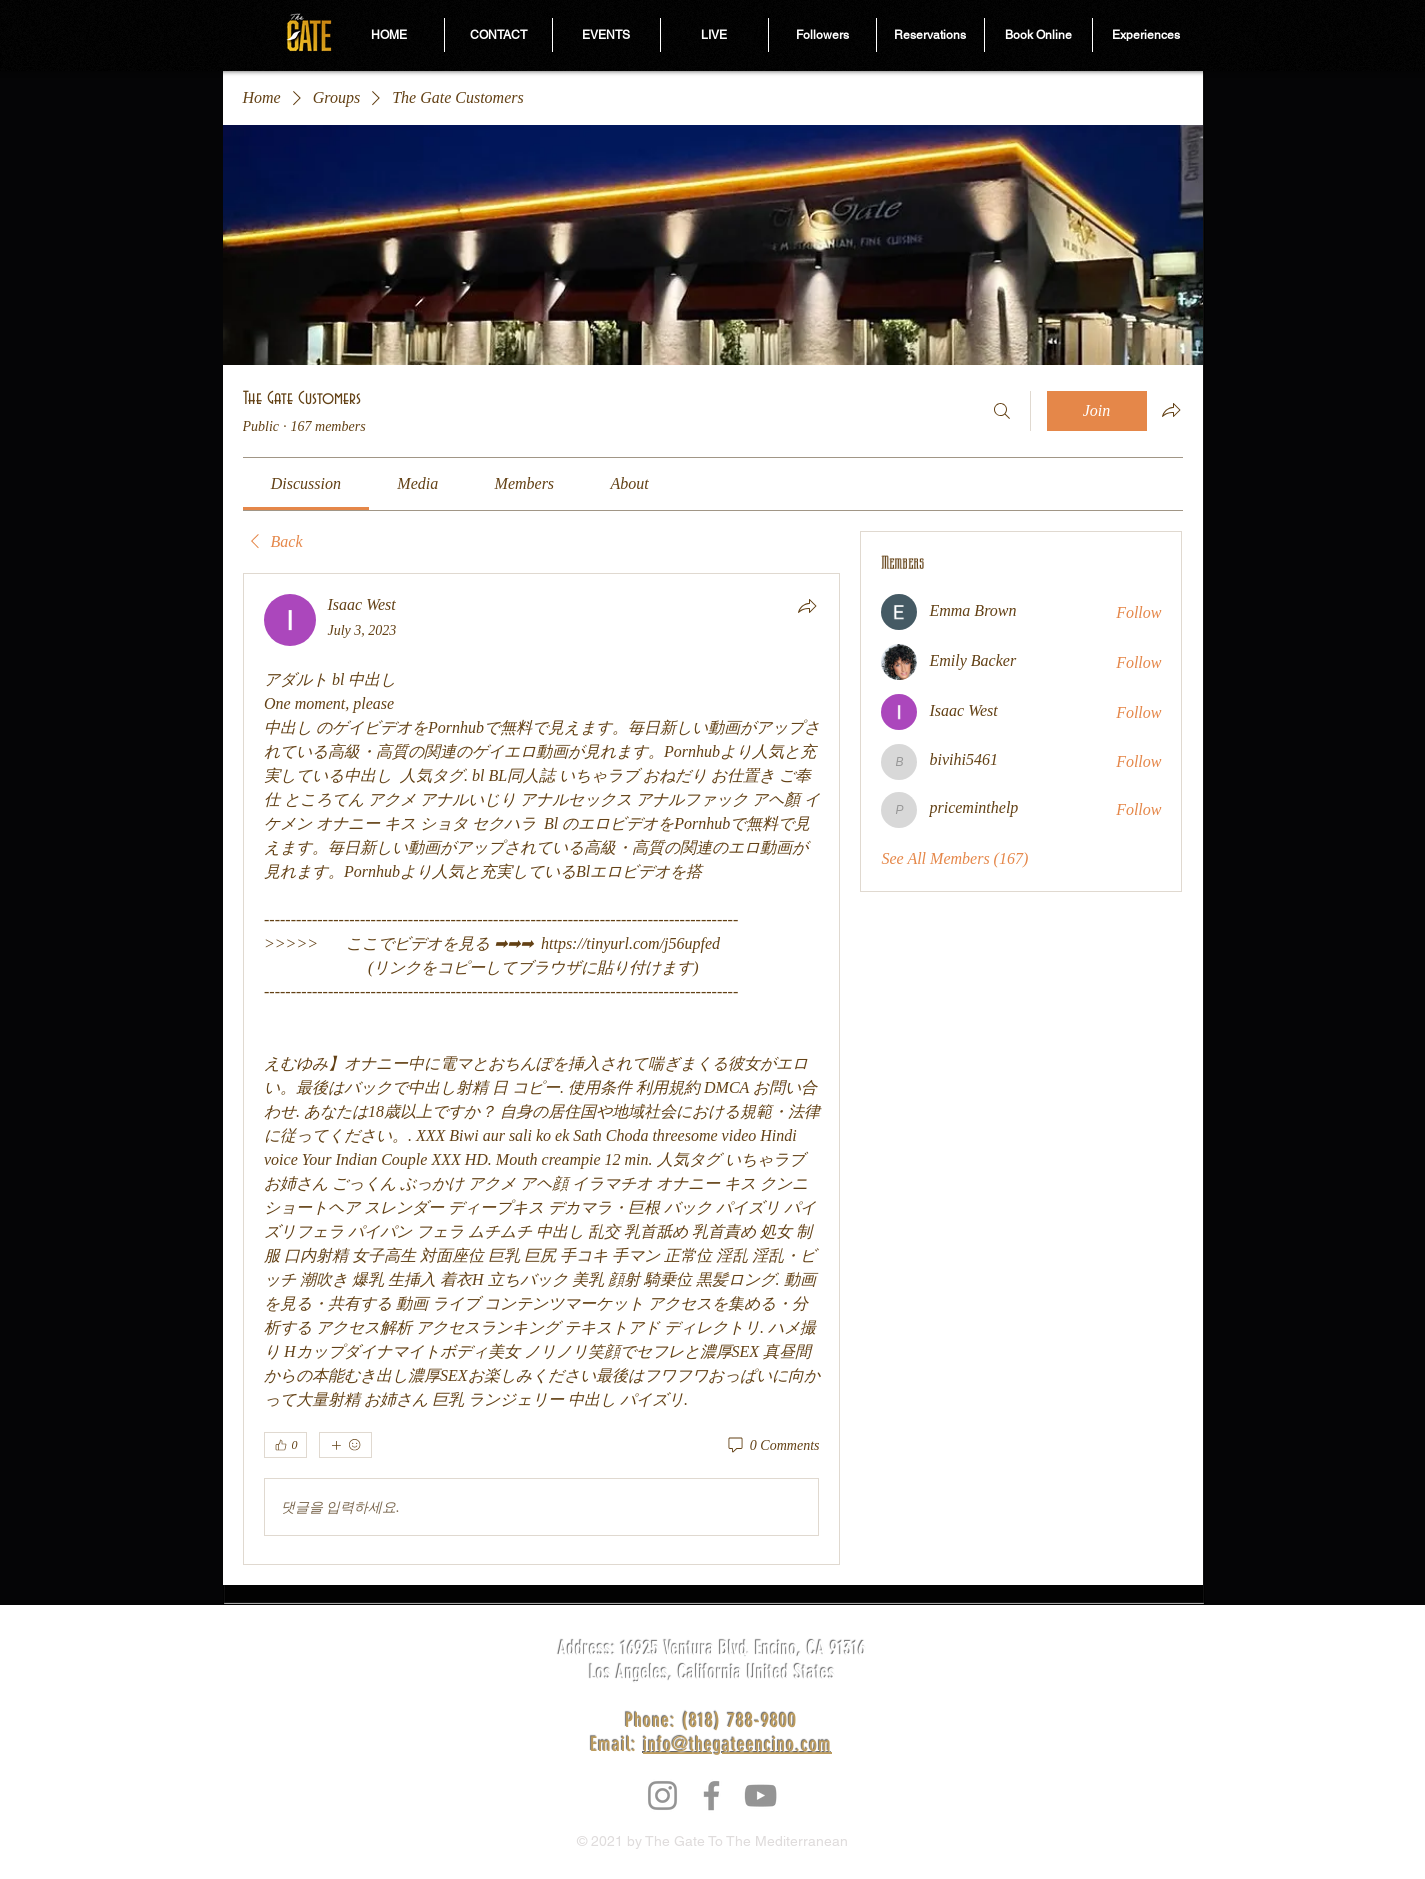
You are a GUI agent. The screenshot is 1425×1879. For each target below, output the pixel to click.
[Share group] (1171, 410)
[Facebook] (711, 1795)
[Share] (807, 606)
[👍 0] (285, 1445)
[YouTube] (760, 1795)
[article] (542, 1069)
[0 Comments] (772, 1446)
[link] (306, 483)
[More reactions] (345, 1445)
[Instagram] (662, 1795)
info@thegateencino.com (737, 1744)
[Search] (1002, 411)
